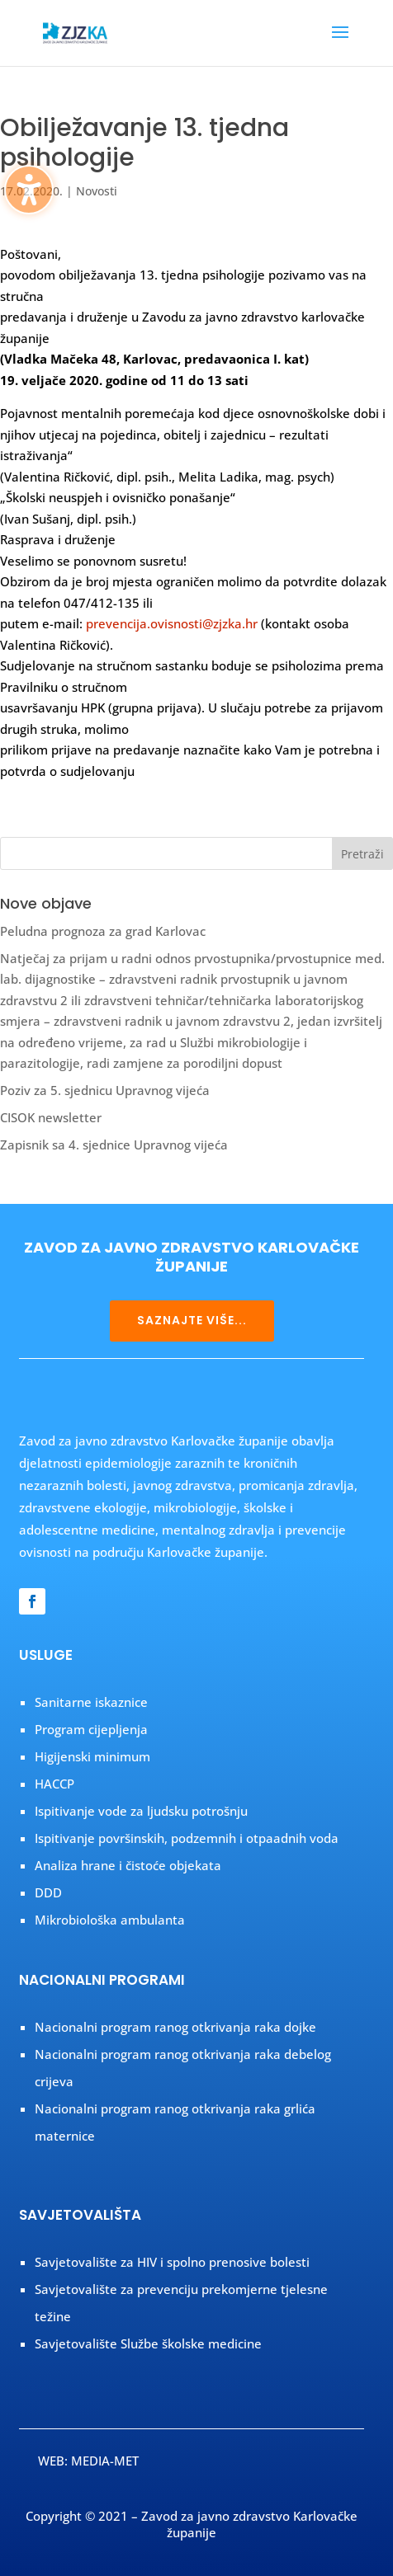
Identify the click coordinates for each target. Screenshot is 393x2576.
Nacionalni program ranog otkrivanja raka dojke (175, 2027)
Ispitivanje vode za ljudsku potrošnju (141, 1811)
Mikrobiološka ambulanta (110, 1919)
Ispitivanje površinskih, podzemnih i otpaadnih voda (187, 1838)
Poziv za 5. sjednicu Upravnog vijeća (105, 1090)
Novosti (96, 191)
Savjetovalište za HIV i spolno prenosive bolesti (172, 2262)
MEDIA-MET (105, 2460)
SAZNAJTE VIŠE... (192, 1320)
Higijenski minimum (92, 1756)
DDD (48, 1892)
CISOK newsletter (51, 1117)
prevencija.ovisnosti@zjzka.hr (172, 623)
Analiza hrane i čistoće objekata (128, 1865)
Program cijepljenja (91, 1729)
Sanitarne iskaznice (91, 1702)
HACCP (54, 1783)
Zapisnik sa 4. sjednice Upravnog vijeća (114, 1144)
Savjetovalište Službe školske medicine (148, 2343)
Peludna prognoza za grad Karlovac (103, 931)
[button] (340, 43)
